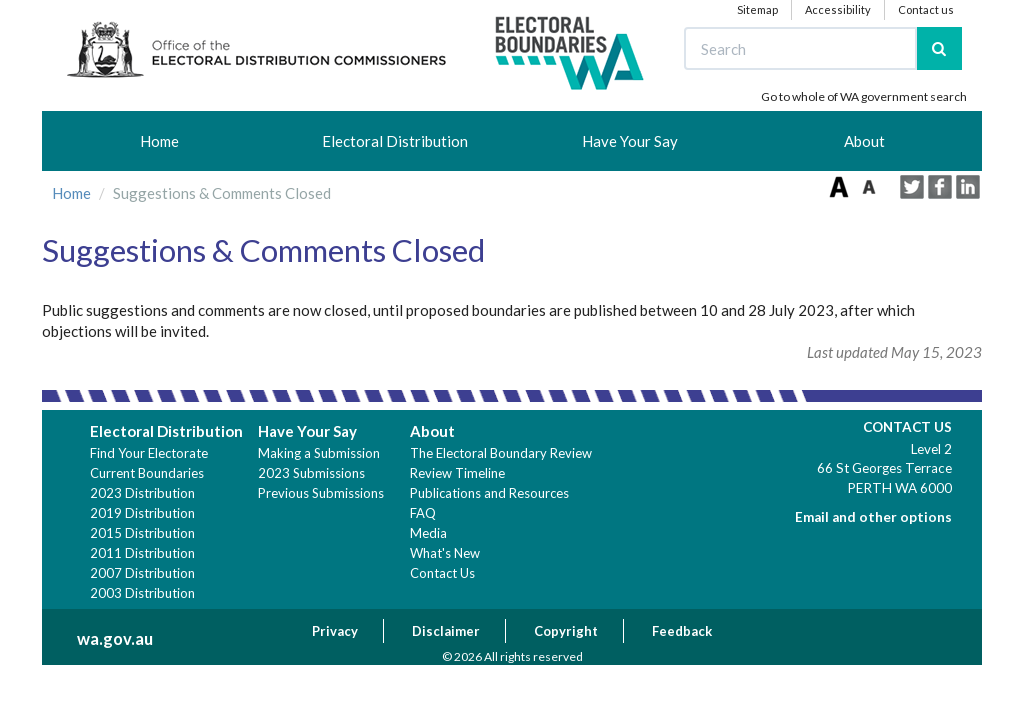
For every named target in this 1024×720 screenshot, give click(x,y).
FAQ (423, 513)
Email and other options (873, 517)
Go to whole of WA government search (864, 96)
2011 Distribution (142, 553)
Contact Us (442, 573)
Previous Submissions (321, 493)
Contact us (926, 9)
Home (159, 141)
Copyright (566, 631)
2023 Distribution (142, 493)
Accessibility (838, 9)
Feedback (682, 631)
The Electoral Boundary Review (501, 453)
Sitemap (757, 9)
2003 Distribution (142, 593)
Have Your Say (630, 141)
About (864, 141)
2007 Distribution (142, 573)
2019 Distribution (142, 513)
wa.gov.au (115, 639)
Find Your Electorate (149, 453)
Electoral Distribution (395, 141)
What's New (445, 553)
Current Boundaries (147, 473)
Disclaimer (446, 631)
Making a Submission (319, 453)
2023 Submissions (311, 473)
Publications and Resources (489, 493)
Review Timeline (457, 473)
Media (428, 533)
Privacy (335, 631)
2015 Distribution (142, 533)
